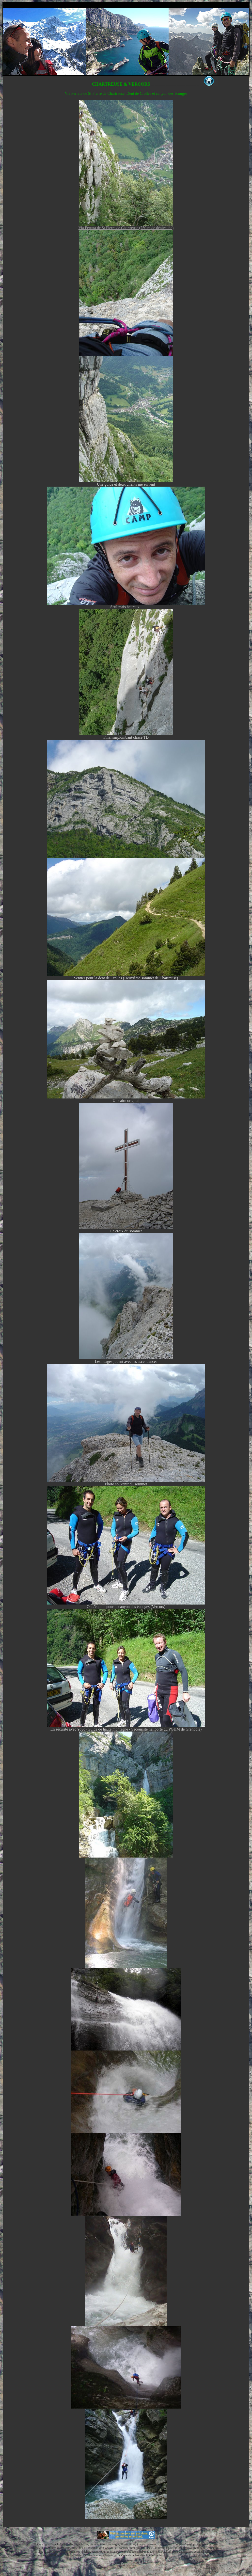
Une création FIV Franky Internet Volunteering (126, 2572)
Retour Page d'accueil (126, 2563)
